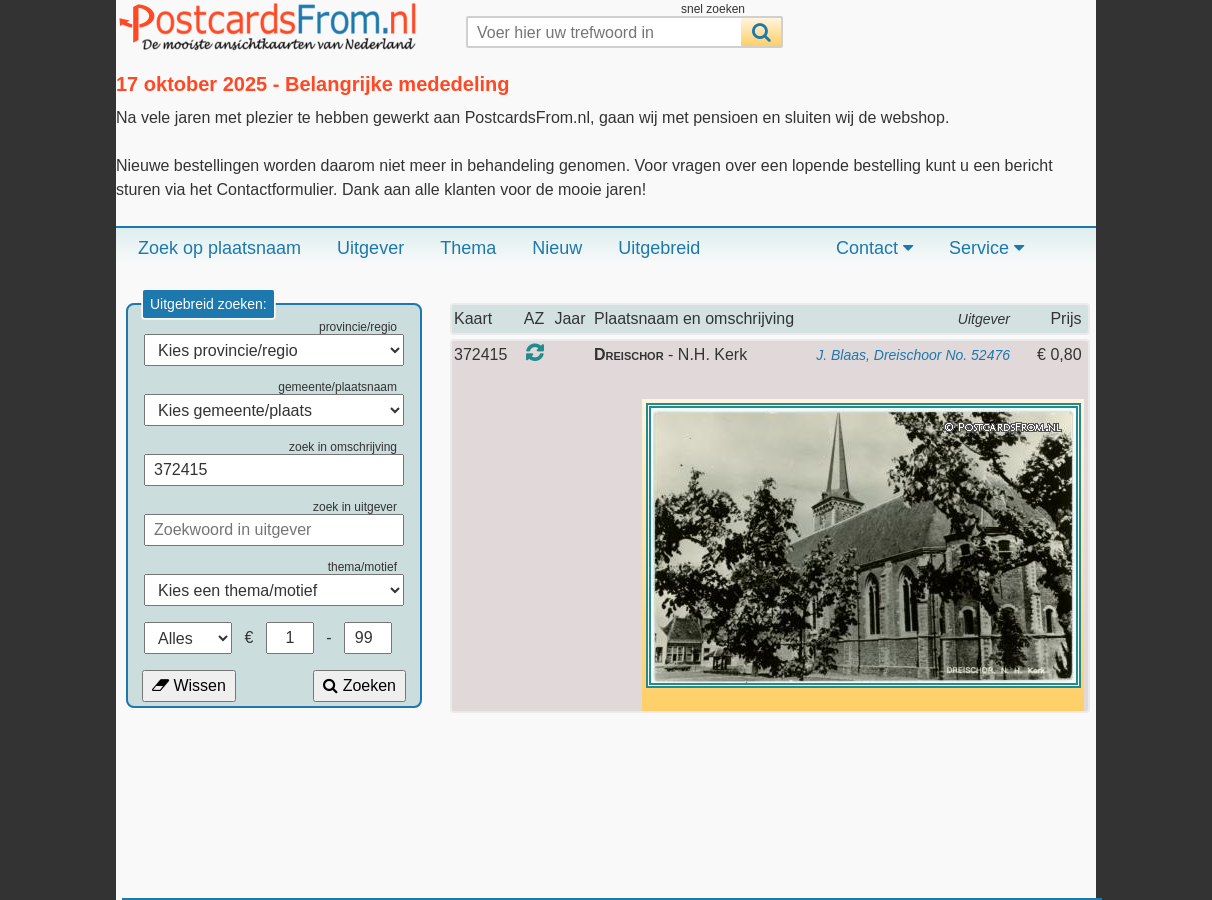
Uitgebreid (659, 248)
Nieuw (557, 248)
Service (986, 248)
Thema (468, 248)
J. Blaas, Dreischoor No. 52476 (913, 355)
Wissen (189, 685)
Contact (874, 248)
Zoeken (359, 685)
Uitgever (370, 248)
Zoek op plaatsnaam (219, 248)
